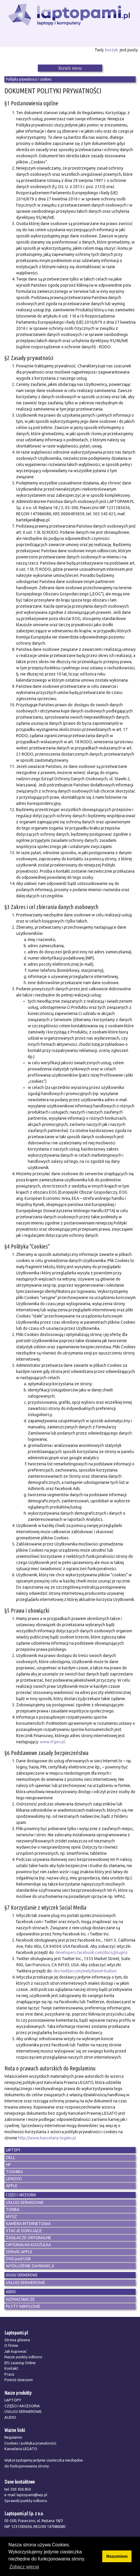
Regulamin (13, 2437)
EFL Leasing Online (20, 2363)
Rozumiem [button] (117, 2556)
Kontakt (11, 2368)
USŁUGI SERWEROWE (23, 2411)
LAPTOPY (12, 2400)
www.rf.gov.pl (52, 1741)
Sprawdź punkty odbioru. (26, 2501)
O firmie (11, 2345)
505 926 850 (21, 2489)
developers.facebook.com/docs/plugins (91, 1952)
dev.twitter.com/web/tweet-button (85, 1971)
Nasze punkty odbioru (23, 2357)
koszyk (111, 50)
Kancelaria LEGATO (20, 2449)
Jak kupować (15, 2351)
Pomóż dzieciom (18, 2380)
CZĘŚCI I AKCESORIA (22, 2406)
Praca (9, 2374)
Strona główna (17, 2340)
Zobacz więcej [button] (24, 2566)
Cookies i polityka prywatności (30, 2443)
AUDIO (10, 2417)
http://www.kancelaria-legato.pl (47, 2138)
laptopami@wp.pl (32, 2495)
